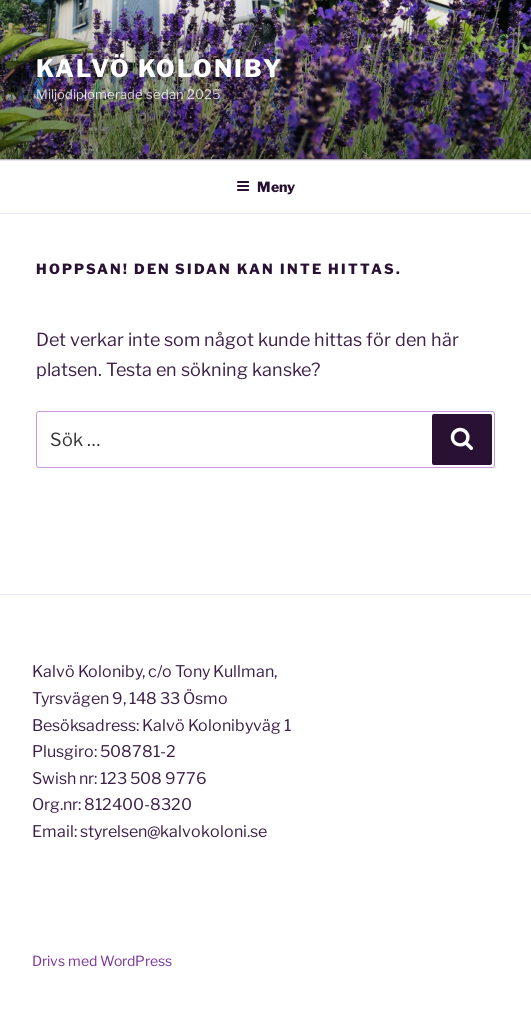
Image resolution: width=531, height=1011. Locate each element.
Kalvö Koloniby (159, 68)
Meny (265, 186)
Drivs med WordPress (102, 960)
